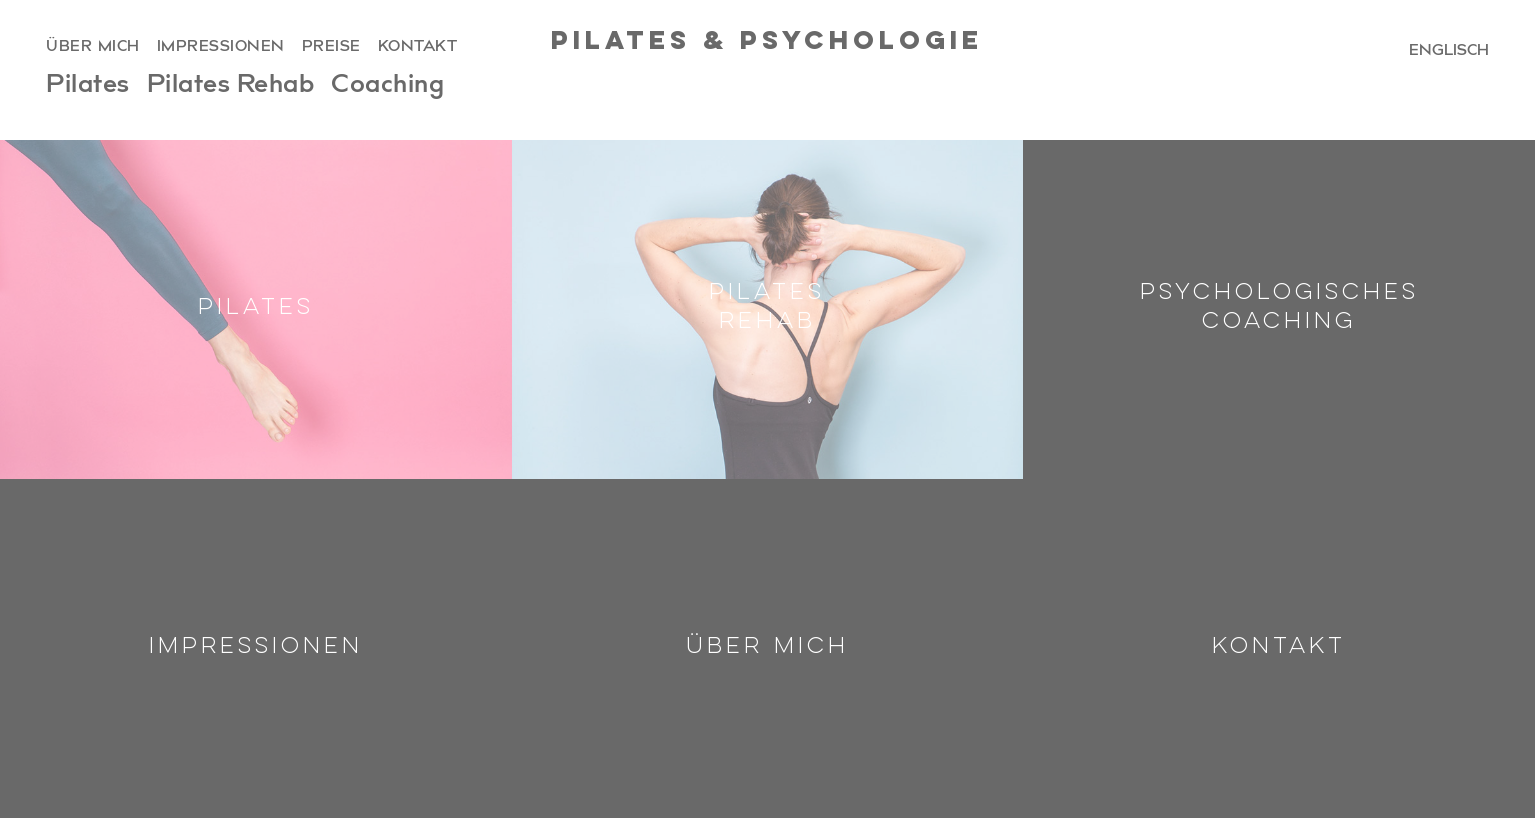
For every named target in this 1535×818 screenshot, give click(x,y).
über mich (93, 47)
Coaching (387, 87)
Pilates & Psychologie (767, 42)
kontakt (418, 47)
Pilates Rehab (231, 87)
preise (331, 47)
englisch (1449, 50)
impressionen (221, 47)
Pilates (88, 87)
